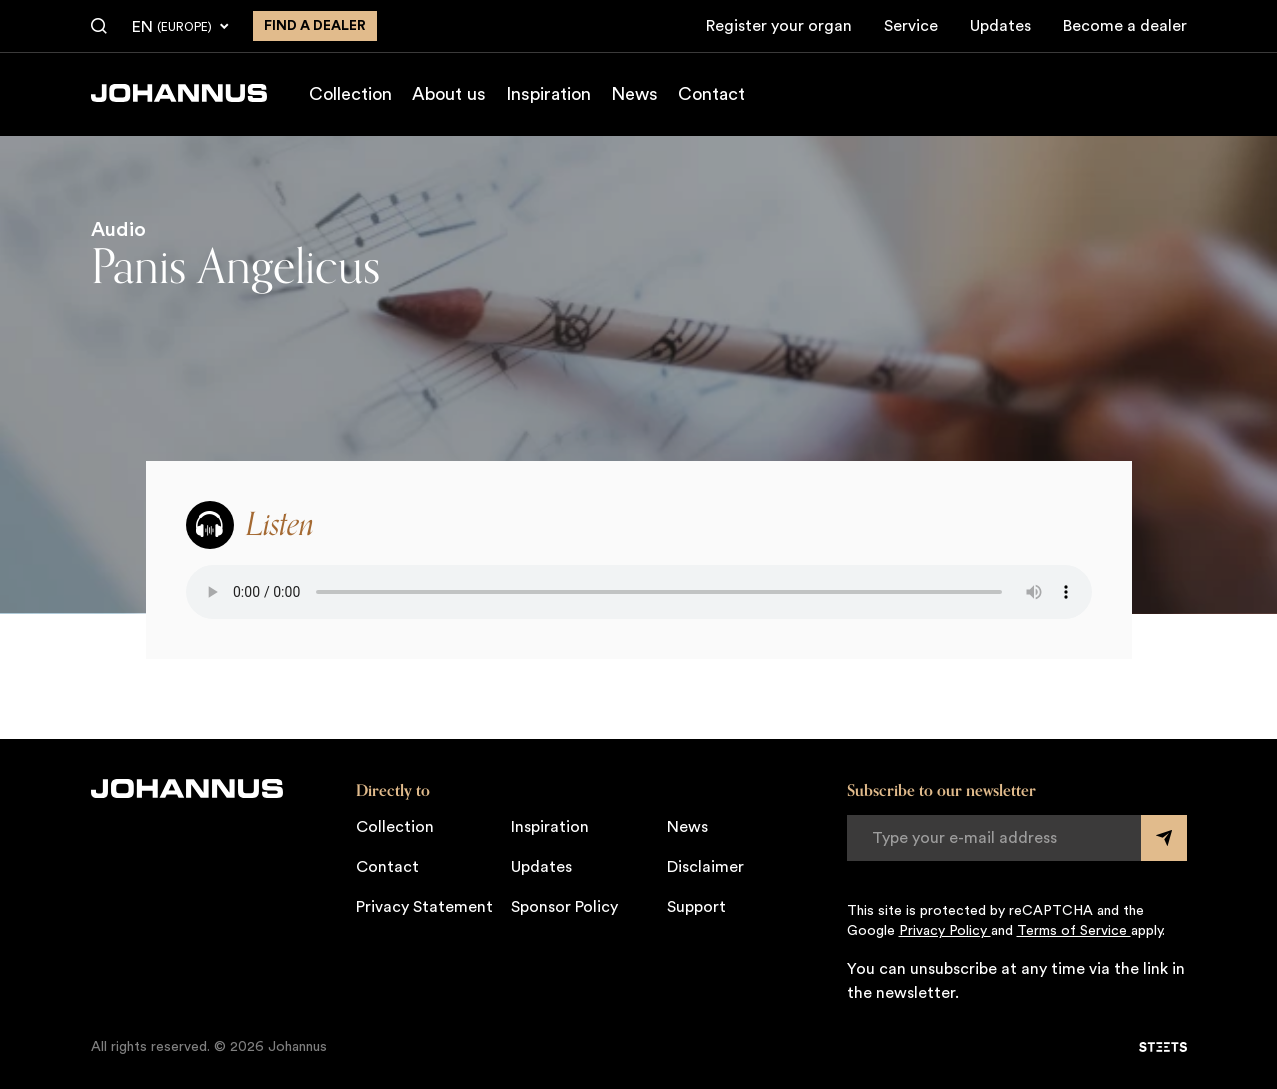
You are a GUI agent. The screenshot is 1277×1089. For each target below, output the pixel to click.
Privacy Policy (945, 931)
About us (449, 94)
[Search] (99, 27)
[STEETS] (1163, 1047)
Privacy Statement (424, 907)
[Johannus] (179, 93)
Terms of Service (1074, 931)
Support (696, 907)
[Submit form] (1164, 838)
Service (911, 26)
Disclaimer (705, 867)
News (634, 94)
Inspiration (548, 94)
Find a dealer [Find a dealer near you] (315, 26)
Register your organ (779, 26)
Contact (711, 94)
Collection (350, 94)
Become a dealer (1125, 26)
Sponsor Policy (564, 907)
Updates (1000, 26)
